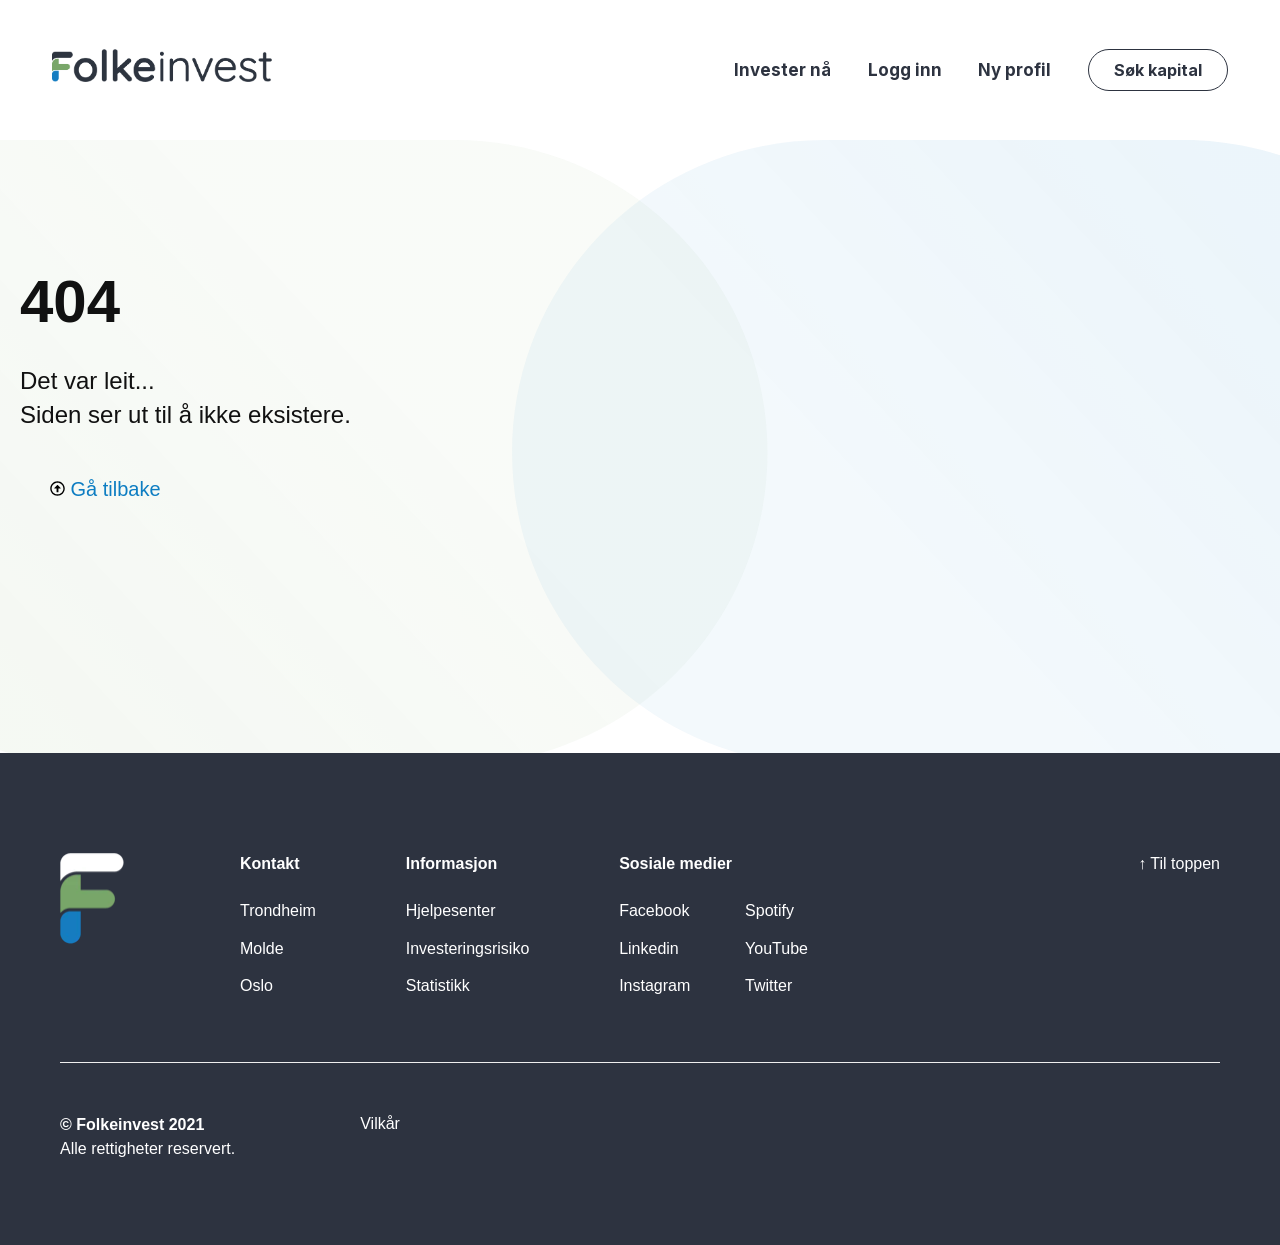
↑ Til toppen (1179, 863)
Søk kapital (1158, 70)
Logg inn (905, 70)
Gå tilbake (105, 489)
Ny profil (1014, 70)
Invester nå (782, 70)
